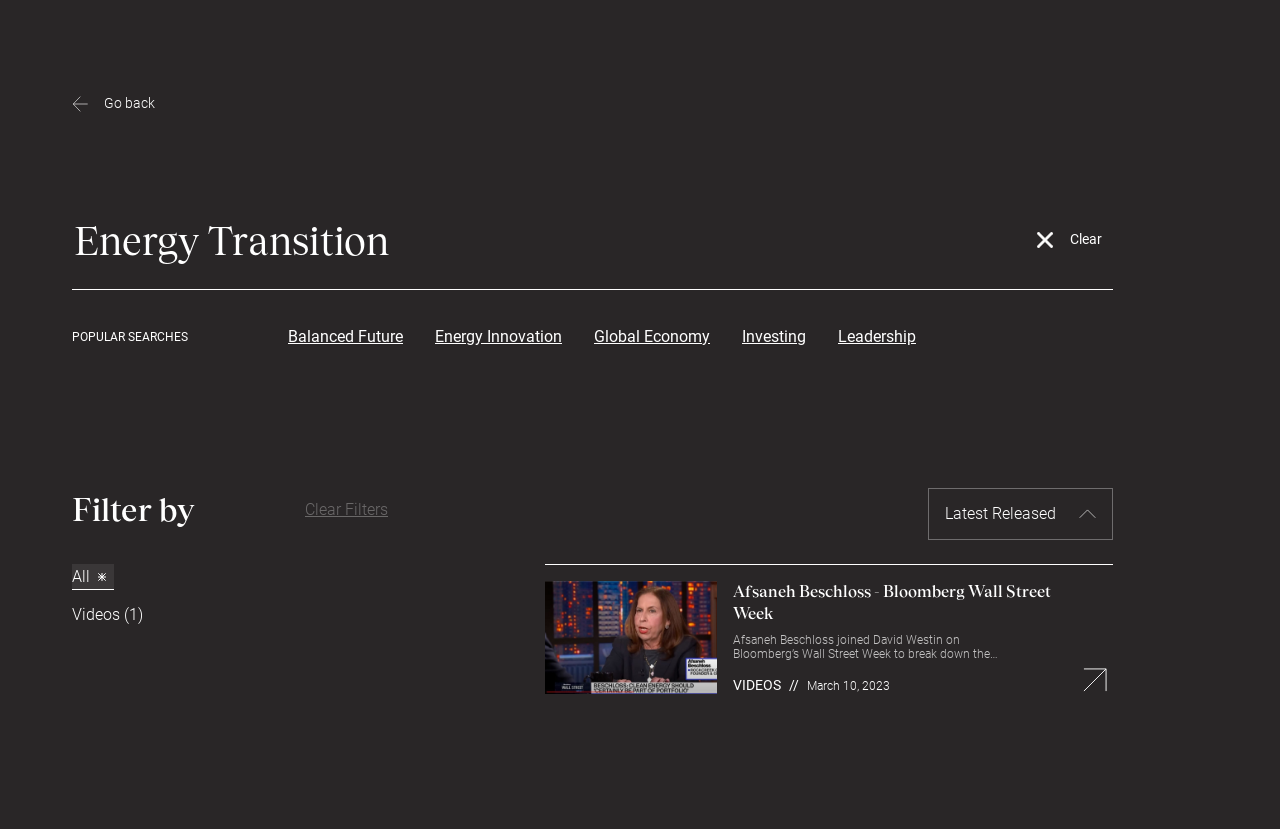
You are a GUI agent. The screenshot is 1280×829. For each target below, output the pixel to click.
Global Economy (652, 336)
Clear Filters (346, 509)
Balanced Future (345, 336)
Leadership (877, 336)
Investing (774, 336)
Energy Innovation (498, 336)
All (89, 576)
